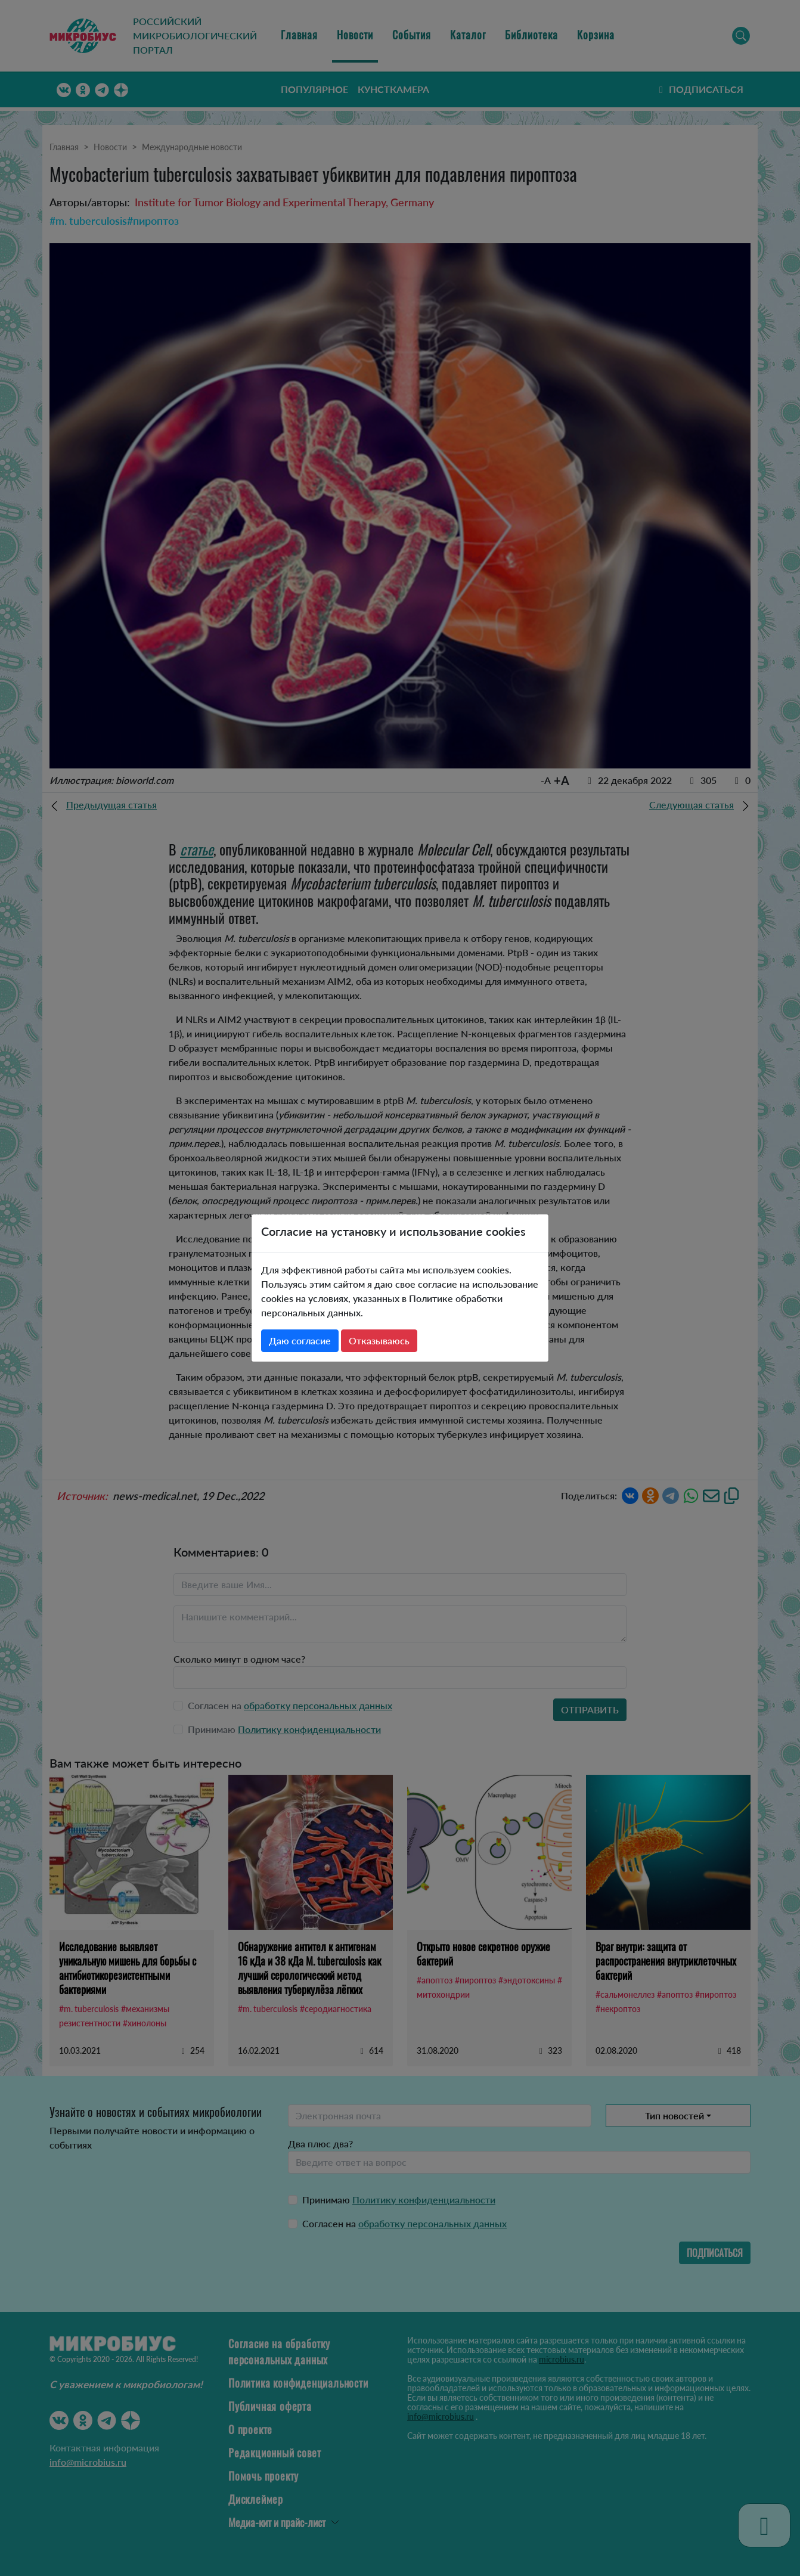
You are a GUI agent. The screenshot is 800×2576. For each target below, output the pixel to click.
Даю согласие (300, 1340)
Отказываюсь (379, 1340)
